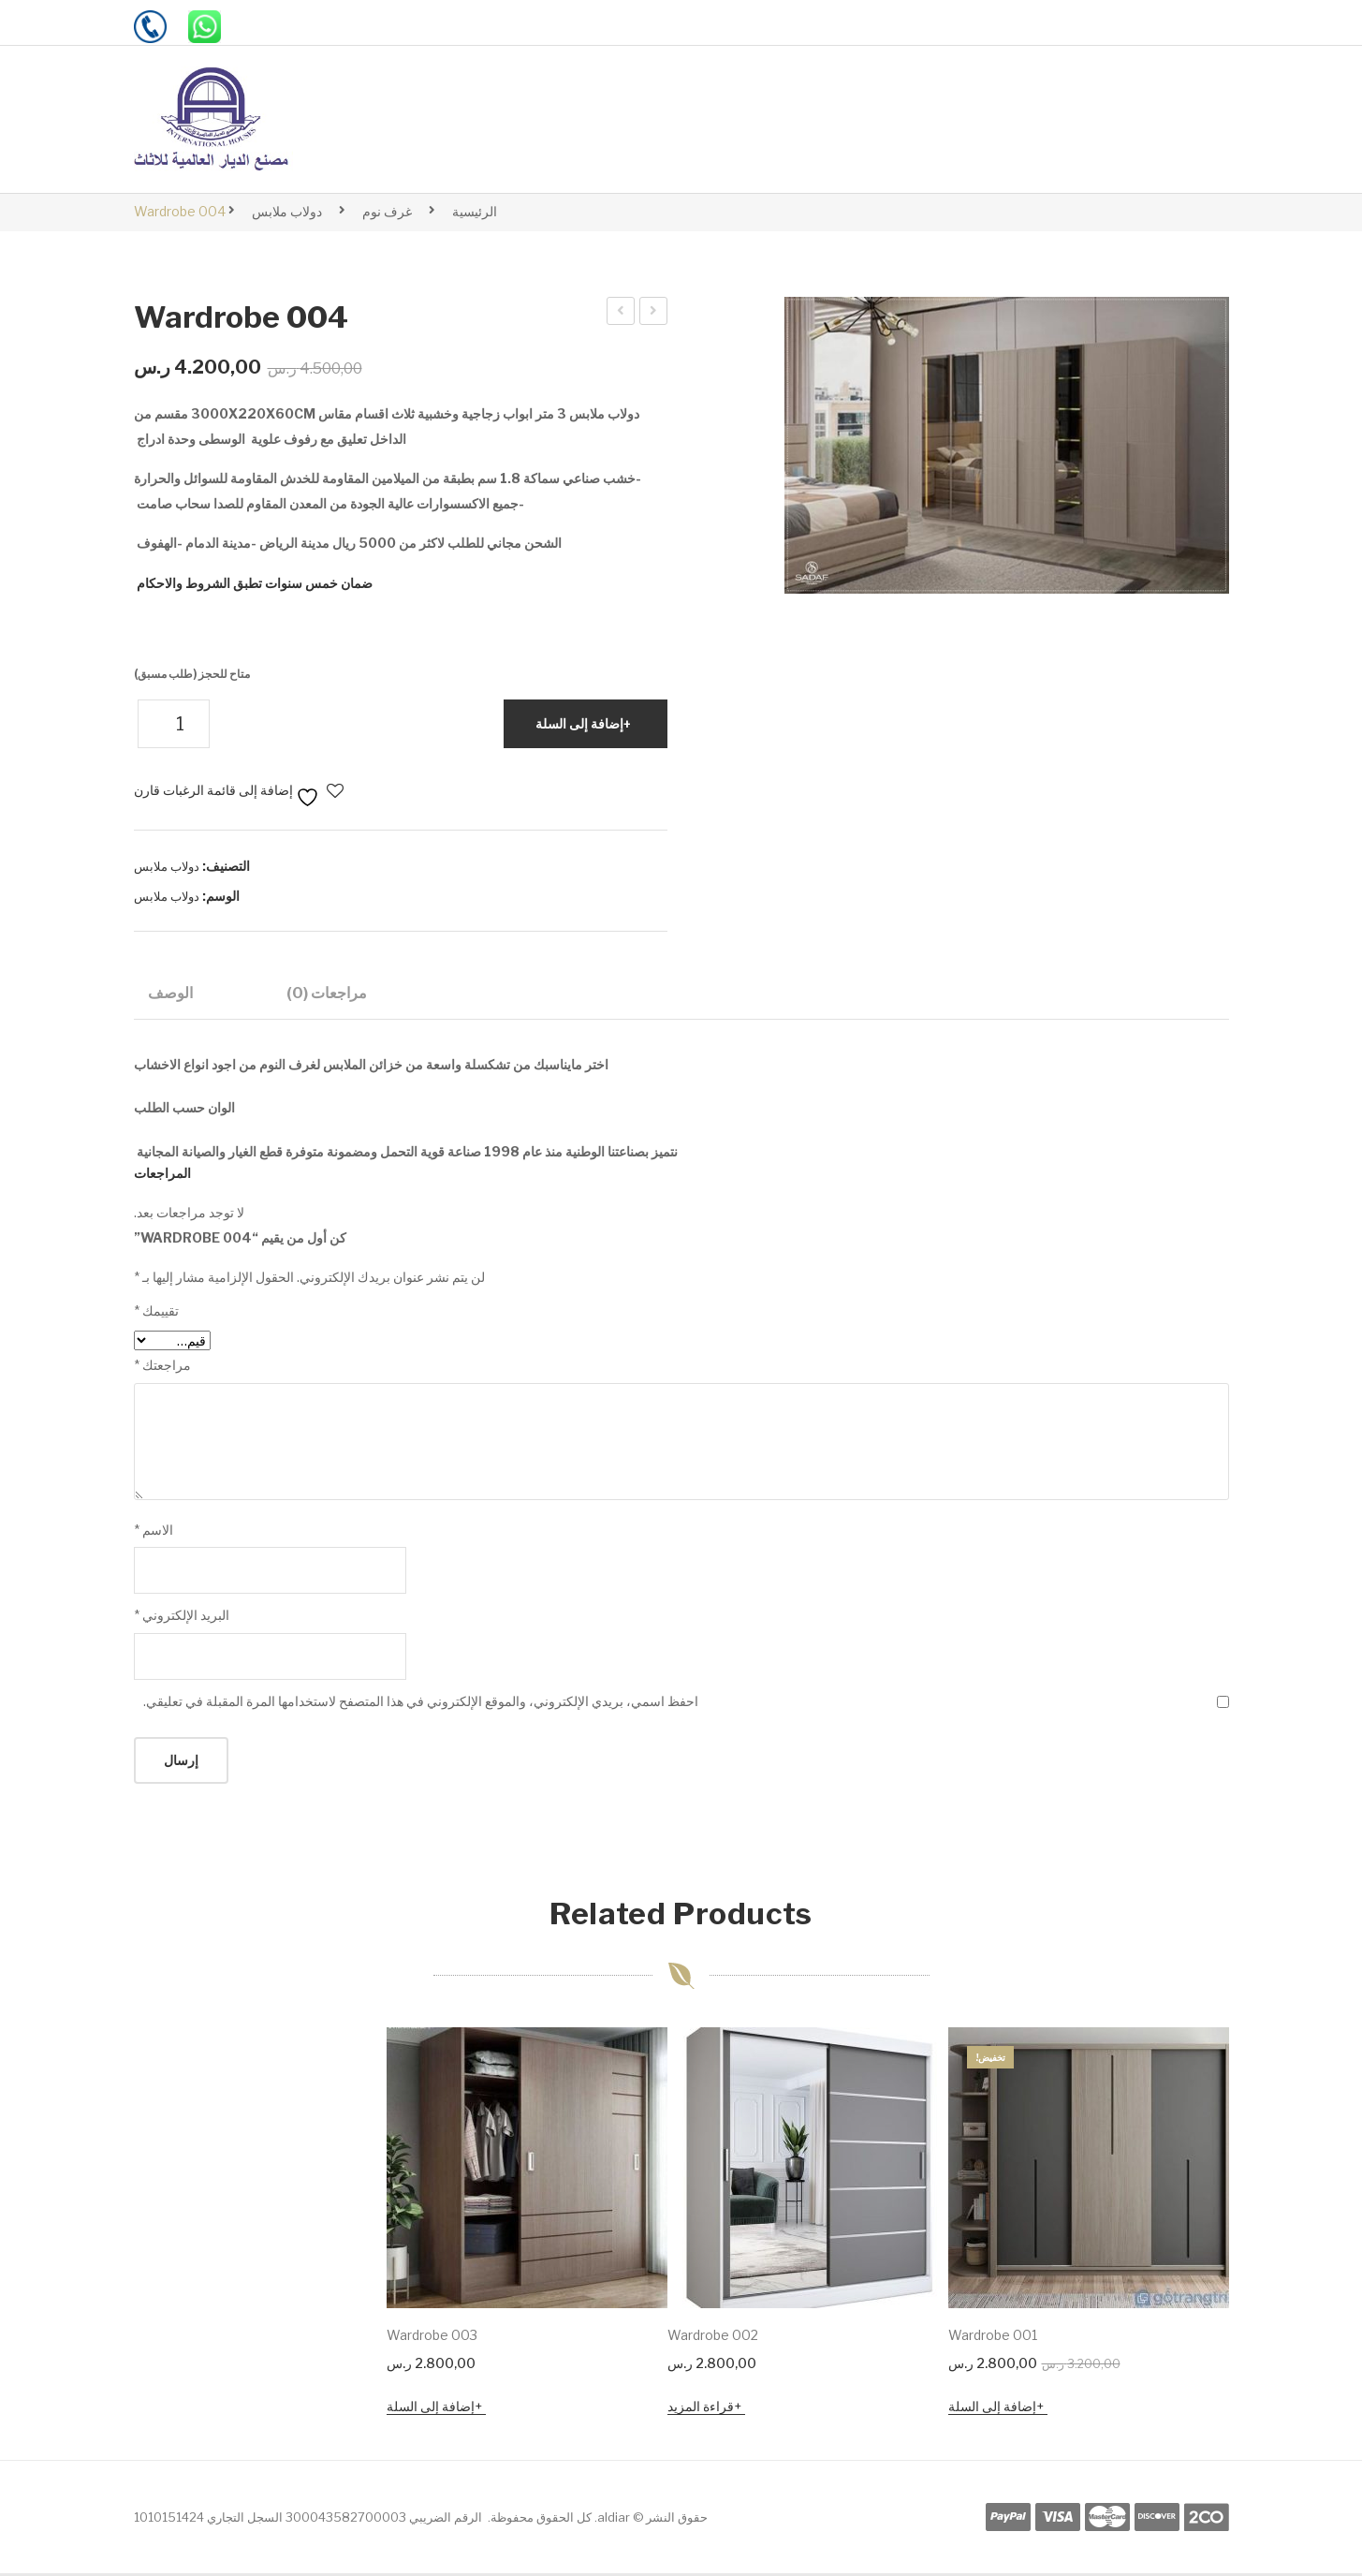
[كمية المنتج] (174, 723)
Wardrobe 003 (620, 313)
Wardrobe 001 (992, 2338)
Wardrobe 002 (712, 2338)
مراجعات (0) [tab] (326, 992)
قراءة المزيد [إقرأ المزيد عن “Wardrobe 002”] (700, 2409)
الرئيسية (474, 211)
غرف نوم (387, 211)
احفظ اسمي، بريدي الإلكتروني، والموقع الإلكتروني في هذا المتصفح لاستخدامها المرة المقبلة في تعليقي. (420, 1704)
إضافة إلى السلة (579, 723)
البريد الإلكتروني (181, 1618)
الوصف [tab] (170, 992)
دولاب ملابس (287, 211)
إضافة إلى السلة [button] (992, 2409)
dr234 (652, 313)
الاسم (153, 1532)
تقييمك (156, 1313)
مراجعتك (162, 1368)
